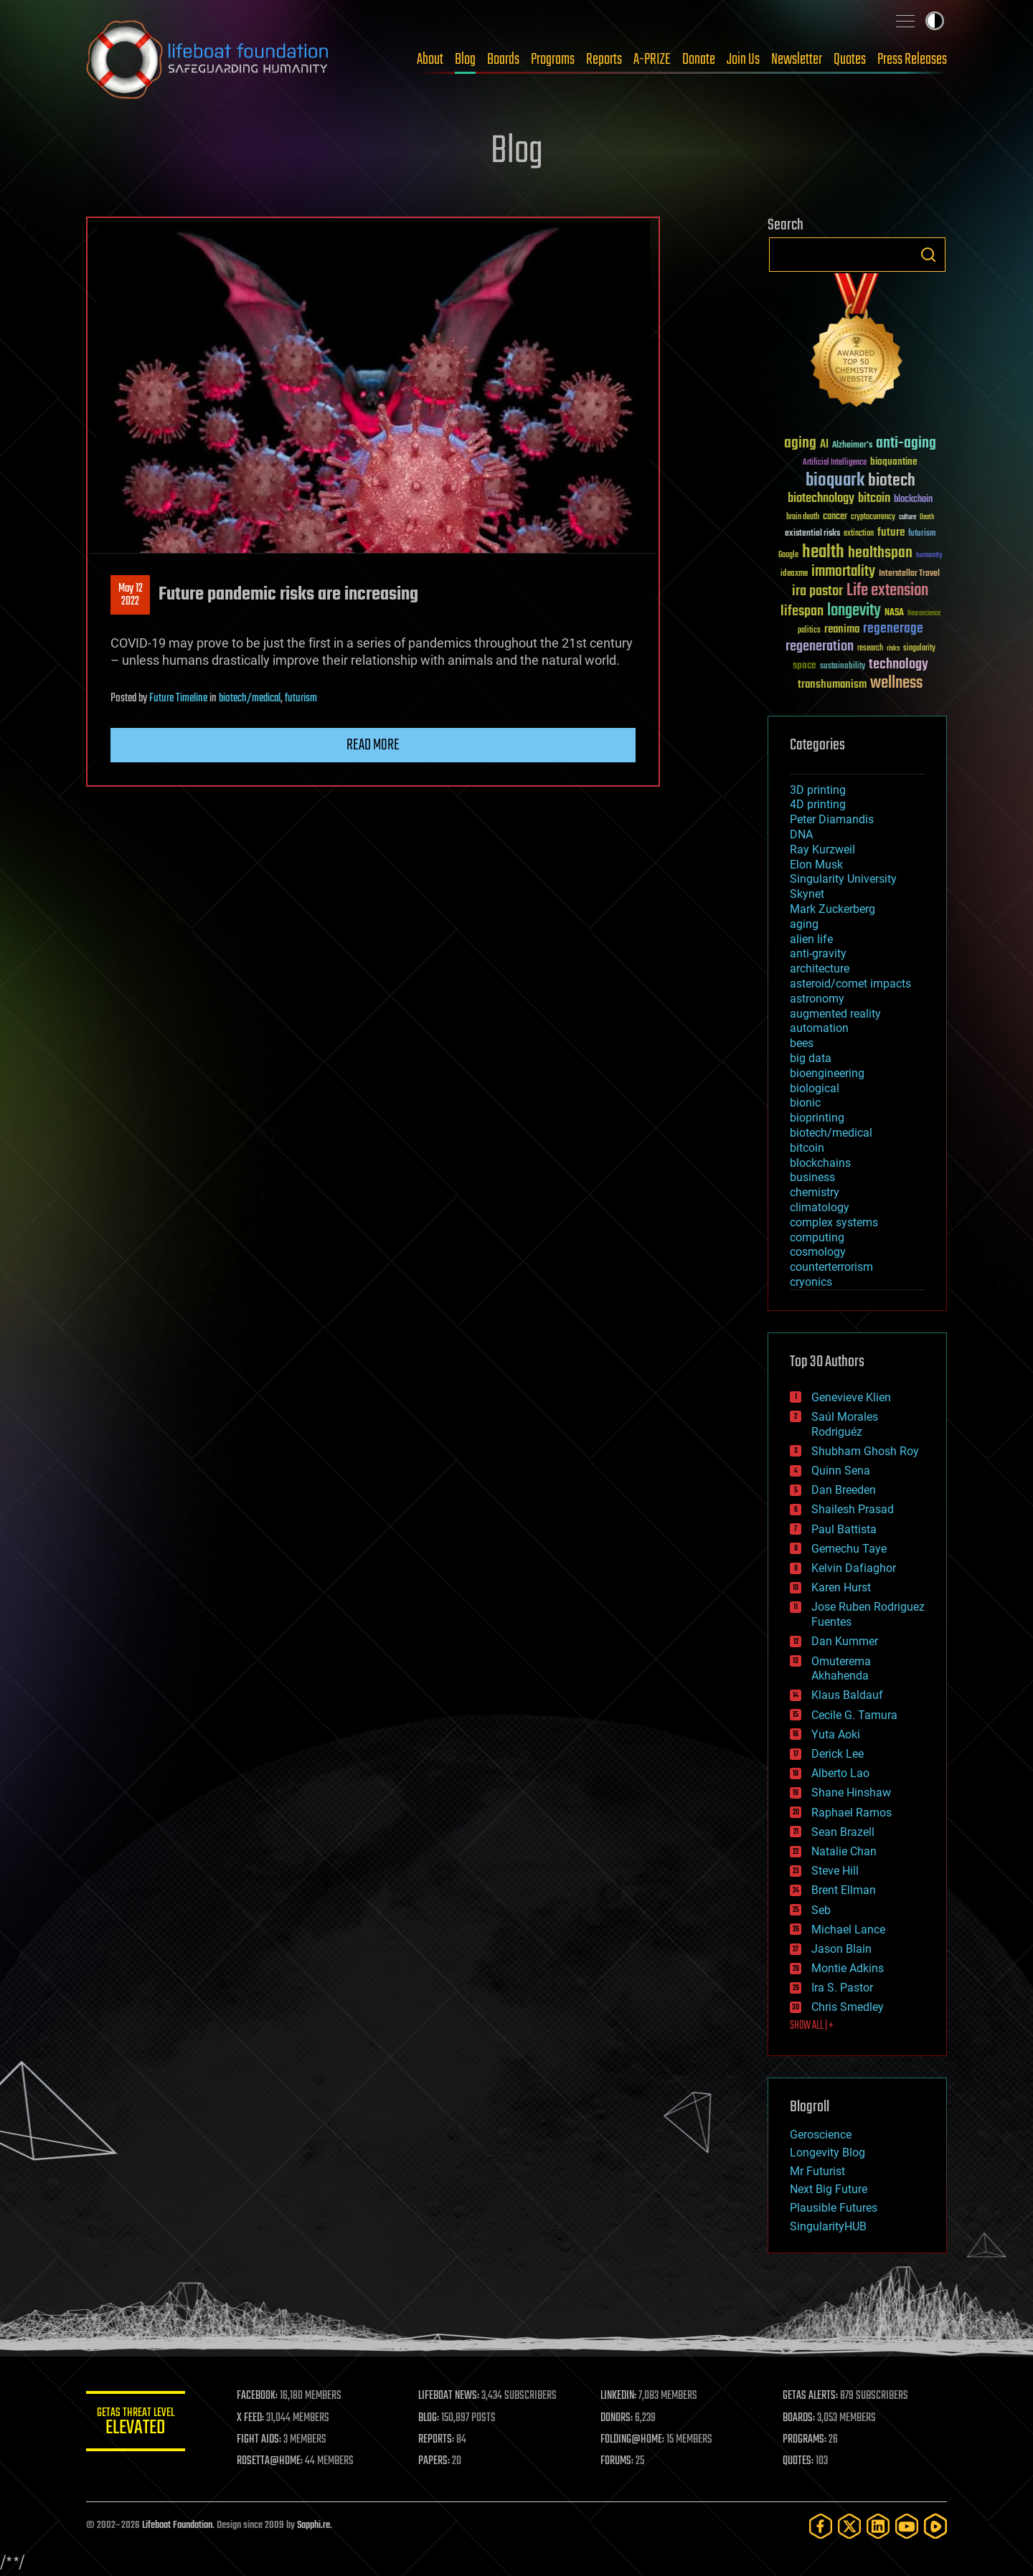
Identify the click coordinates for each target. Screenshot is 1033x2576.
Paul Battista (844, 1529)
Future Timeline (178, 698)
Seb (821, 1910)
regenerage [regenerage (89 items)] (893, 629)
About (430, 59)
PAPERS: (435, 2461)
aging (804, 924)
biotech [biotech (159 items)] (891, 481)
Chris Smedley (847, 2007)
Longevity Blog (827, 2152)
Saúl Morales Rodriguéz (844, 1424)
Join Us (743, 59)
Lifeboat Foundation (177, 2525)
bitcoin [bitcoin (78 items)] (874, 498)
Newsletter (796, 59)
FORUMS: (618, 2461)
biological (814, 1088)
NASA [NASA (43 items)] (894, 613)
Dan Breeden (843, 1490)
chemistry (814, 1192)
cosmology (818, 1252)
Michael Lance (848, 1929)
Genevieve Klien (851, 1397)
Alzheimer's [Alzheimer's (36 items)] (852, 445)
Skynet (807, 894)
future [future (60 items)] (891, 532)
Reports (604, 59)
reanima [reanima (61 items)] (841, 629)
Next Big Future (828, 2189)
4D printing (818, 804)
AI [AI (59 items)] (824, 445)
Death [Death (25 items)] (927, 517)
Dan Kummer (844, 1641)
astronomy (817, 998)
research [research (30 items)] (870, 648)
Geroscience (821, 2134)
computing (817, 1237)
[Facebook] (820, 2526)
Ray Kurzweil (822, 849)
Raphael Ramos (851, 1812)
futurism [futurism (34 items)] (921, 534)
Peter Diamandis (832, 819)
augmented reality (835, 1014)
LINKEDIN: (620, 2396)
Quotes (850, 59)
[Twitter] (849, 2526)
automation (819, 1028)
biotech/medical (249, 698)
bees (801, 1043)
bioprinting (817, 1117)
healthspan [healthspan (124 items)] (880, 553)
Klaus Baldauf (847, 1695)
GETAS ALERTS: (811, 2396)
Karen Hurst (841, 1587)
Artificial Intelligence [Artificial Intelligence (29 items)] (835, 463)
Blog (465, 59)
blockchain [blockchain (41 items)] (913, 500)
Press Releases (912, 59)
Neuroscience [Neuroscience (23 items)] (923, 614)
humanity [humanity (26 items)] (929, 555)
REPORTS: (438, 2439)
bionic (805, 1102)
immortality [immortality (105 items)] (843, 571)
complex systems (834, 1222)
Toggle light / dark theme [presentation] (934, 20)
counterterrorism (831, 1267)
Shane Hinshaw (851, 1792)
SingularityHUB (828, 2226)
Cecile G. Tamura (854, 1715)
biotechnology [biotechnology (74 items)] (821, 498)
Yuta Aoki (835, 1734)
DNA (801, 834)
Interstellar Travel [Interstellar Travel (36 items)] (909, 574)
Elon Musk (816, 864)
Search (928, 254)
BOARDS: (799, 2418)
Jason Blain (841, 1949)
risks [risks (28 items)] (893, 648)
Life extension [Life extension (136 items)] (887, 591)
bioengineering (827, 1073)
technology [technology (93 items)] (898, 665)
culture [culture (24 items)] (907, 517)
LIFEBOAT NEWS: (450, 2396)
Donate (698, 59)
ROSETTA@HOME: (271, 2461)
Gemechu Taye (849, 1548)
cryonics (811, 1282)
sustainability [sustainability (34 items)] (842, 667)
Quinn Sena (840, 1470)
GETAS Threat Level (136, 2423)
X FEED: (251, 2418)
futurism (301, 698)
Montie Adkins (847, 1968)
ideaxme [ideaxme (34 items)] (794, 574)
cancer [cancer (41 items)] (835, 517)
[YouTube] (906, 2526)
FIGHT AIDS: (260, 2439)
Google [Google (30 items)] (788, 555)
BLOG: (430, 2418)
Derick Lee (837, 1754)
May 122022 (130, 595)
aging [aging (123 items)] (800, 444)
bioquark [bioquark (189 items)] (835, 480)
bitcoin (807, 1148)
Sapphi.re (313, 2525)
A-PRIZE (652, 59)
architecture (819, 968)
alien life (811, 939)
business (812, 1177)
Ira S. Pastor (842, 1987)
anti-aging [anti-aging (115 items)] (906, 444)
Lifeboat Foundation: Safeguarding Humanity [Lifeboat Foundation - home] (208, 59)
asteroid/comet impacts (850, 983)
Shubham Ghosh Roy (865, 1451)
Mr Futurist (817, 2171)
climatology (819, 1207)
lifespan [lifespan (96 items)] (802, 611)
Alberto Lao (840, 1773)
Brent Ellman (843, 1890)
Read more (373, 745)
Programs (553, 59)
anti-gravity (818, 953)
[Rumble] (935, 2526)
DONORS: (618, 2418)
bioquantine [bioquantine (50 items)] (894, 461)
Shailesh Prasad (852, 1509)
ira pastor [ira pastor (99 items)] (817, 591)
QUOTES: (798, 2461)
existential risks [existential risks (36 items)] (812, 534)
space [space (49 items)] (804, 665)
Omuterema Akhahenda (841, 1668)
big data (810, 1058)
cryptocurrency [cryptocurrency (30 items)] (873, 517)
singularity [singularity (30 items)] (919, 648)
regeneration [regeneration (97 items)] (820, 646)
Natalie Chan (844, 1851)
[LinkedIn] (878, 2526)
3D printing (818, 790)
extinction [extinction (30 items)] (859, 534)
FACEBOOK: (258, 2396)
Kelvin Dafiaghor (853, 1568)
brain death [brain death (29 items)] (802, 517)
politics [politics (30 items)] (809, 630)
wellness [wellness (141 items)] (896, 683)
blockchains (820, 1163)
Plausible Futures (833, 2208)
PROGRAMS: (805, 2439)
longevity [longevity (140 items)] (854, 611)
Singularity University (843, 879)
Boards (503, 59)
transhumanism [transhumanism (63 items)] (832, 684)
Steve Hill (835, 1870)
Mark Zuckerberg (832, 909)
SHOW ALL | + (812, 2026)
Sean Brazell (842, 1832)
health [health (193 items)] (823, 552)
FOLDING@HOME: (634, 2439)
